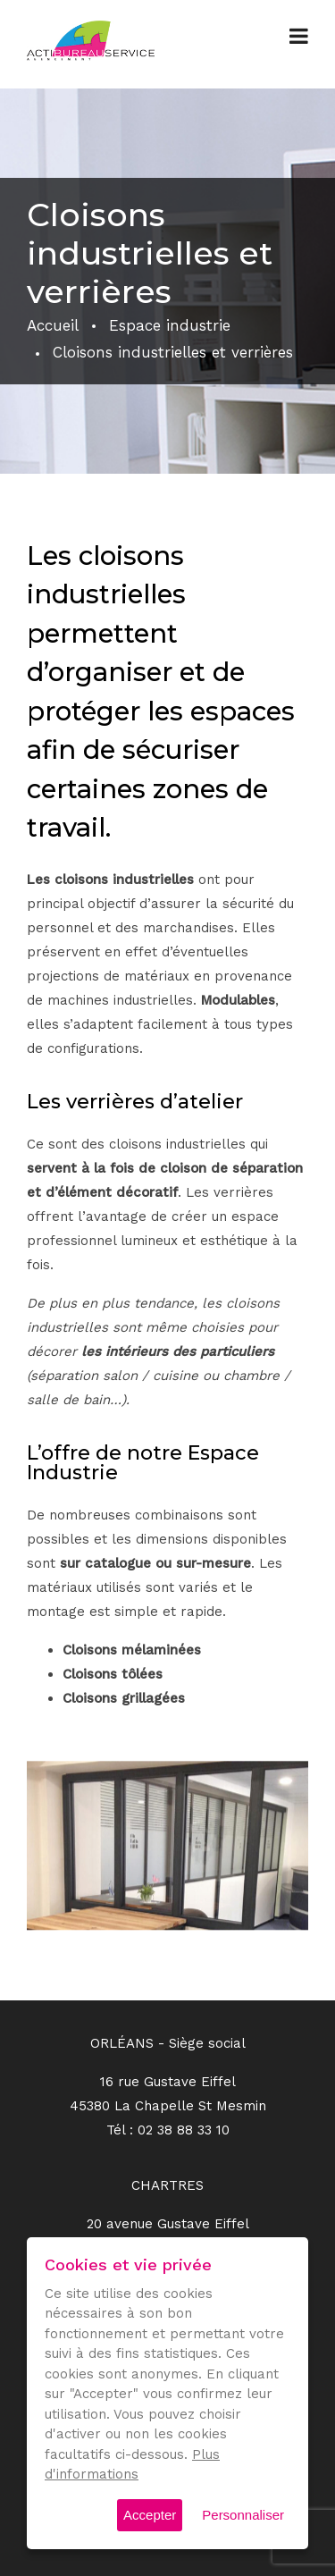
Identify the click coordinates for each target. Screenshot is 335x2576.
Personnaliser (243, 2514)
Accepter (149, 2514)
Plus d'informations (132, 2464)
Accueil (53, 325)
